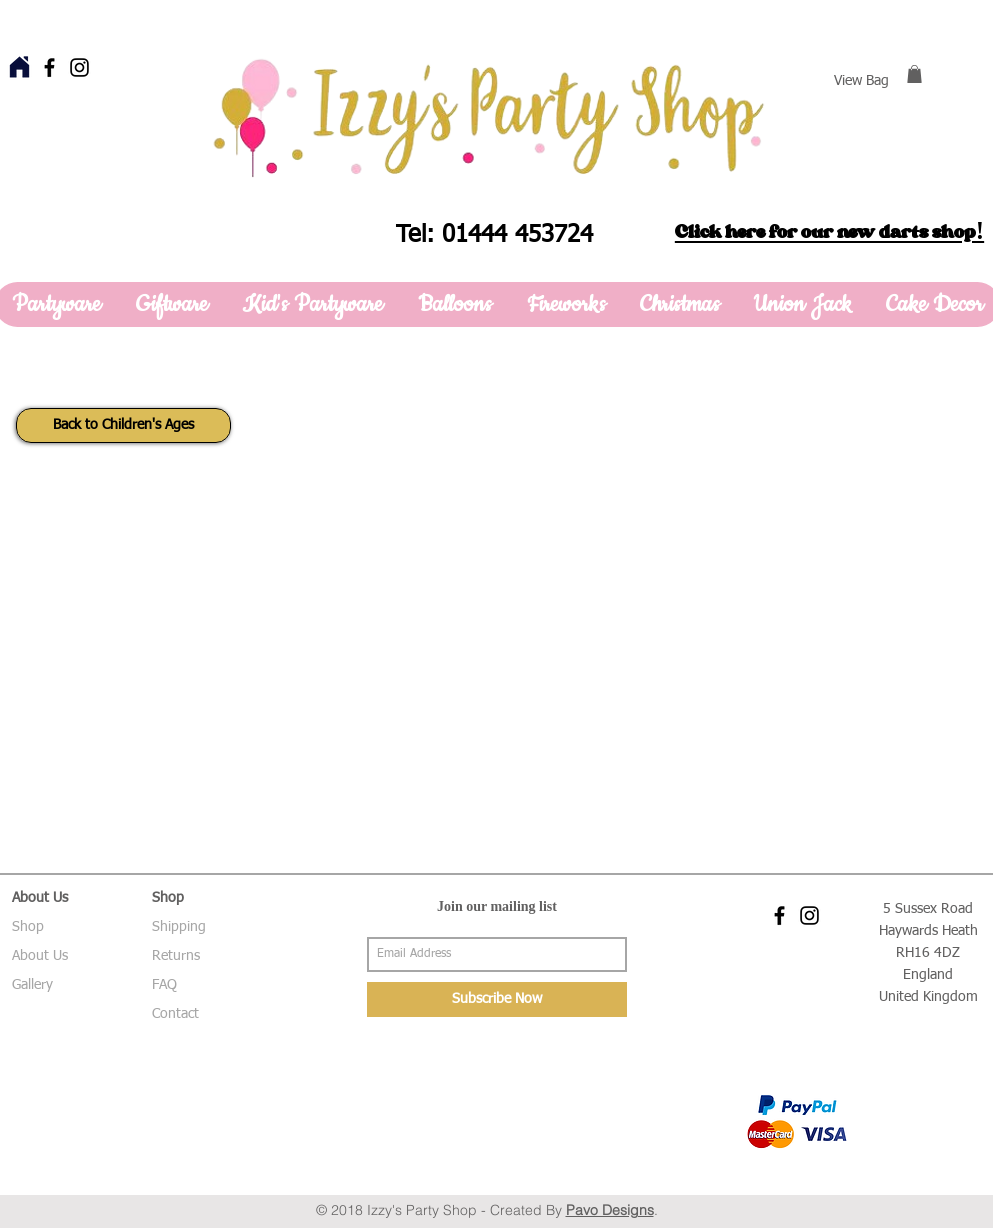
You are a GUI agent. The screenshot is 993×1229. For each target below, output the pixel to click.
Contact (175, 1014)
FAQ (164, 985)
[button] (914, 74)
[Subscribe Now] (497, 999)
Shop (28, 927)
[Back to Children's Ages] (123, 425)
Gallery (32, 985)
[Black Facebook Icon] (49, 67)
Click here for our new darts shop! (829, 232)
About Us (40, 956)
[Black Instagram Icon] (79, 67)
